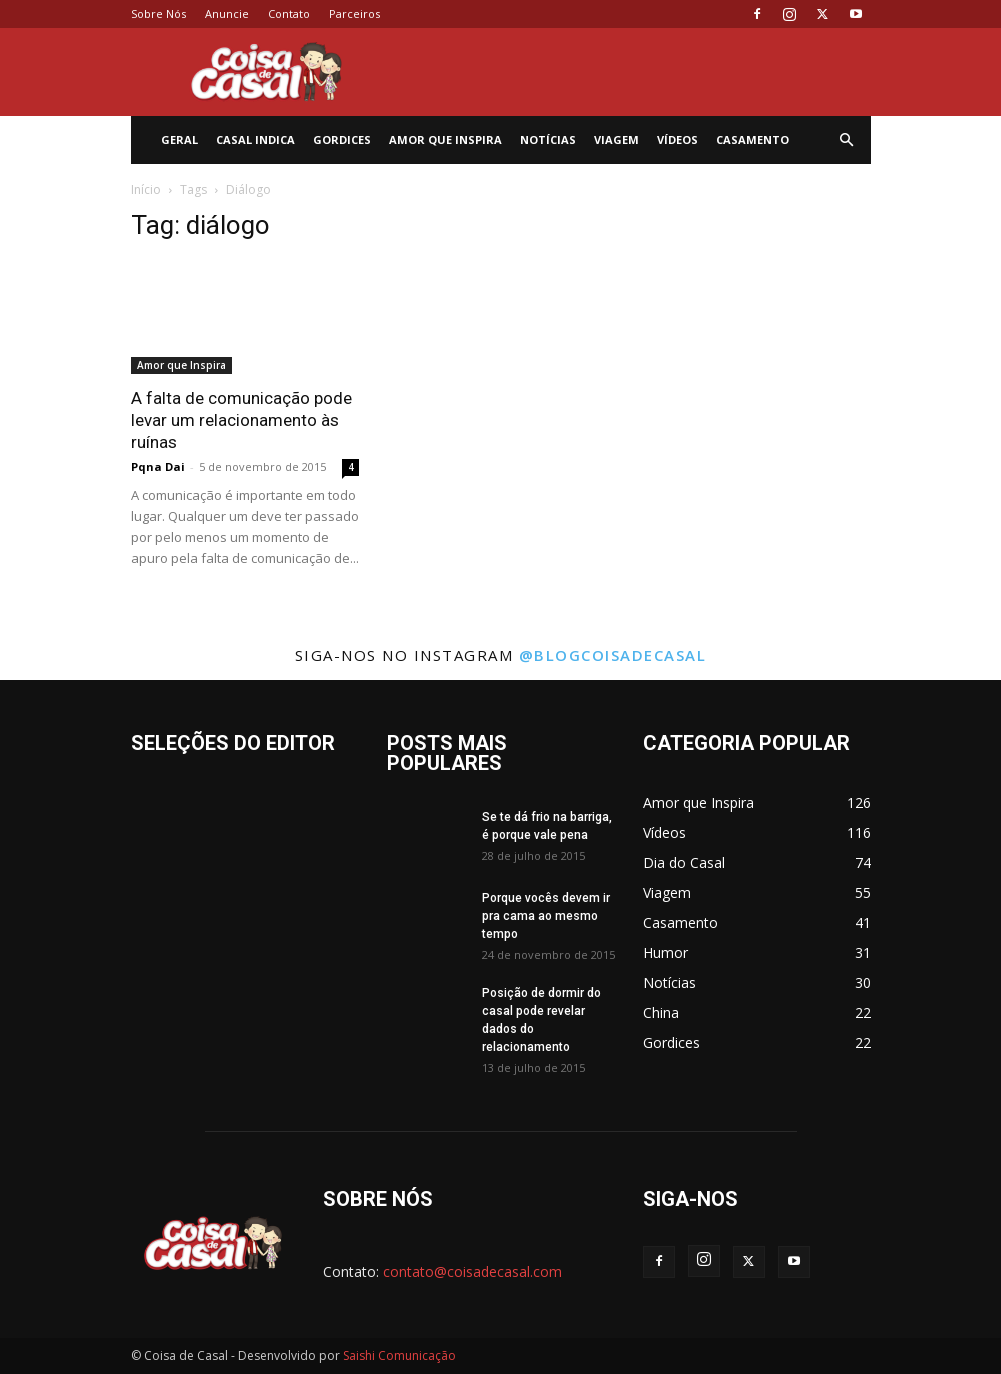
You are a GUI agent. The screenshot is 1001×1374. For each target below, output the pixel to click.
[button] (847, 140)
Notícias (548, 139)
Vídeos (677, 139)
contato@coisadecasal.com (472, 1271)
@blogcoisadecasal (613, 655)
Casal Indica (255, 139)
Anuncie (227, 13)
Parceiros (354, 13)
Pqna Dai (158, 466)
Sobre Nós (158, 13)
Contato (289, 13)
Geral (179, 139)
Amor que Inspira (445, 139)
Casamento (752, 139)
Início (146, 189)
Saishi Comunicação (399, 1355)
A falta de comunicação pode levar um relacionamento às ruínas (241, 420)
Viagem (616, 139)
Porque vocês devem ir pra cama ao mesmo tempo (546, 916)
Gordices (342, 139)
